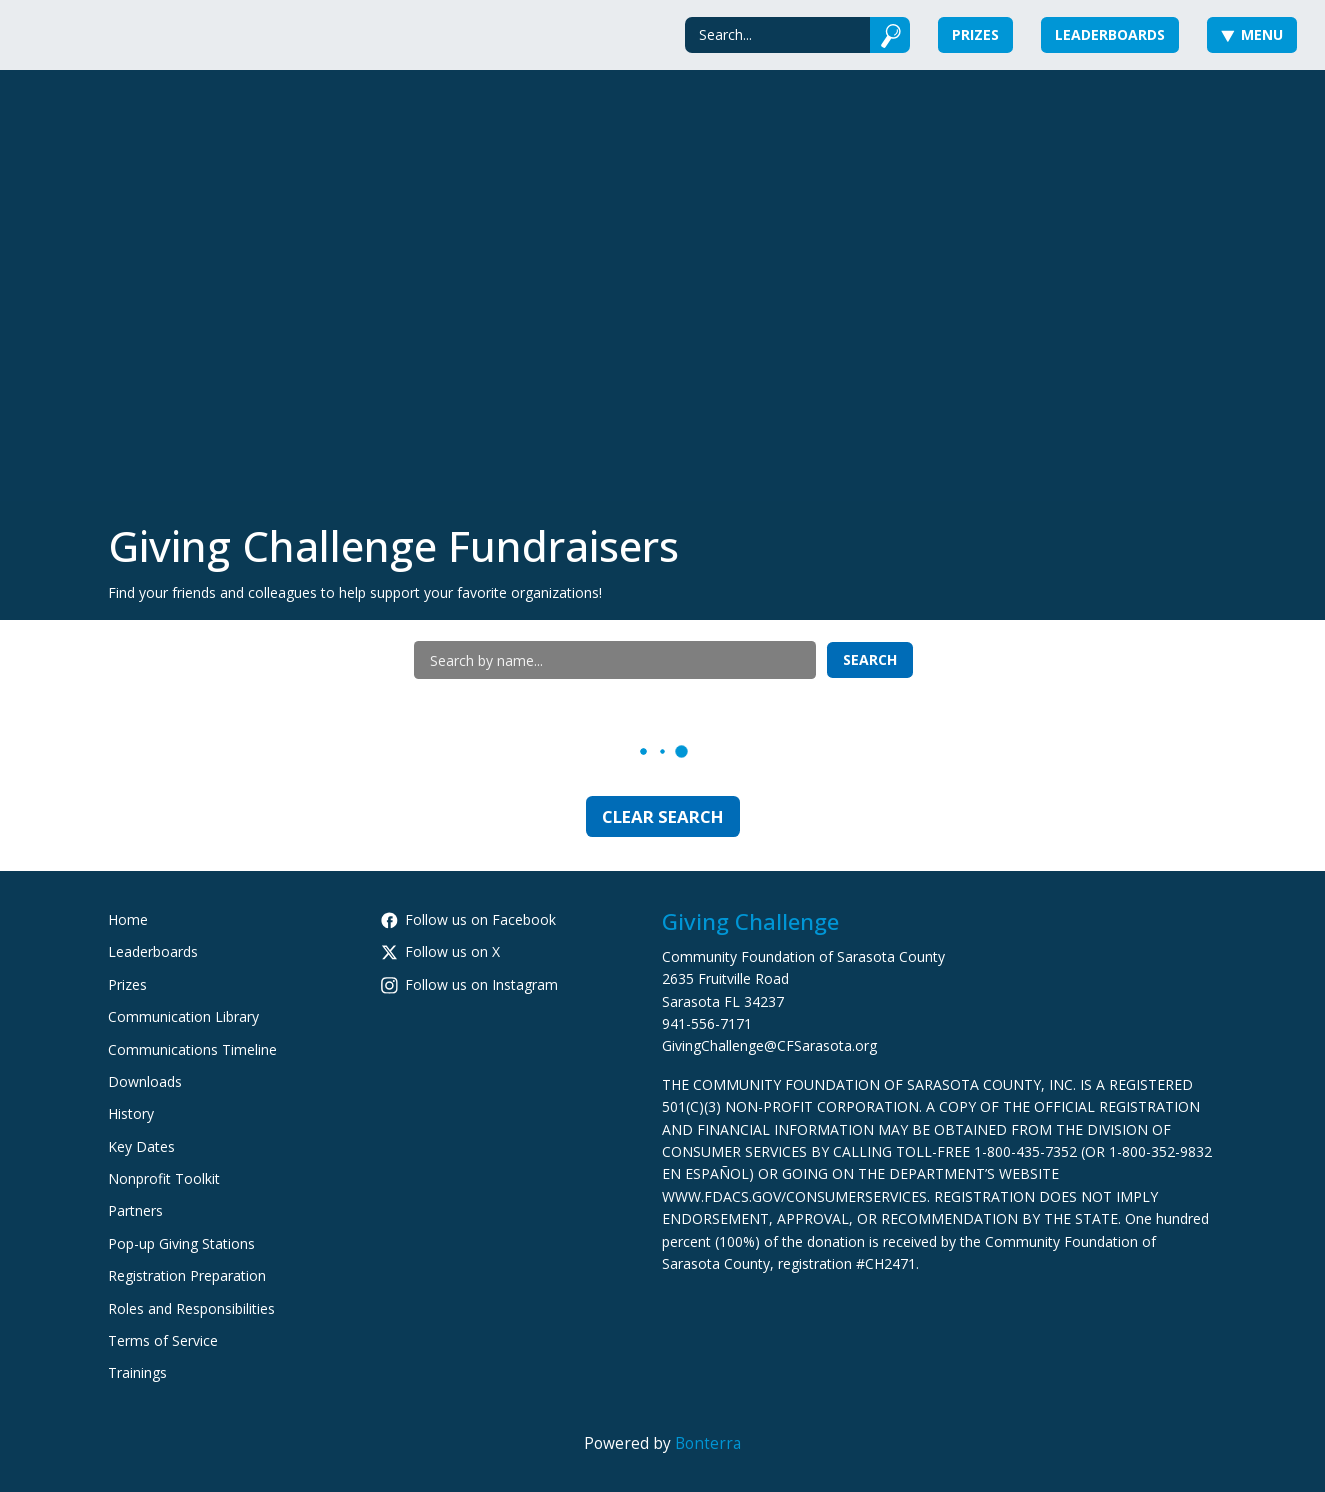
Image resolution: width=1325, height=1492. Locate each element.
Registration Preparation (187, 1275)
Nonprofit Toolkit (164, 1178)
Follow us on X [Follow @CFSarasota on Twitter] (440, 951)
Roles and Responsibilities (191, 1308)
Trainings (137, 1372)
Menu (1252, 34)
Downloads (145, 1081)
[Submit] (890, 35)
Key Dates (141, 1146)
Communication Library (183, 1016)
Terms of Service (163, 1340)
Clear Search (663, 816)
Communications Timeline (192, 1049)
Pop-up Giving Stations (181, 1243)
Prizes (975, 34)
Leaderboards (1110, 34)
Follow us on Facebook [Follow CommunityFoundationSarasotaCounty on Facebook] (468, 919)
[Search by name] (615, 660)
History (131, 1113)
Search (870, 659)
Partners (135, 1210)
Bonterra (708, 1443)
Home (128, 919)
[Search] (777, 35)
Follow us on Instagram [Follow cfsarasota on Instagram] (469, 984)
